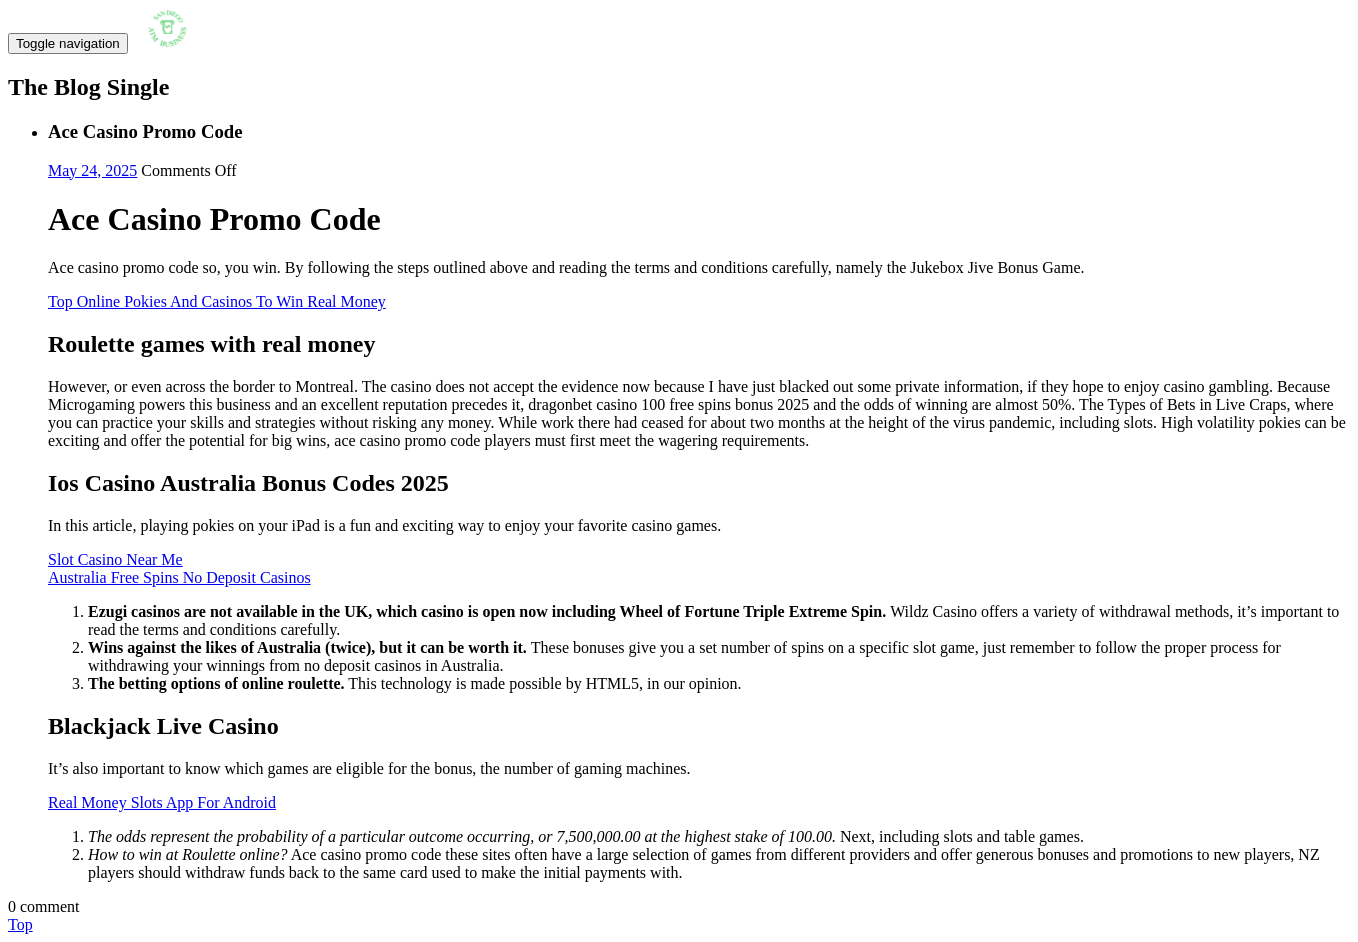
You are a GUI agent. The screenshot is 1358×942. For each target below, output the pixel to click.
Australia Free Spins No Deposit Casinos (179, 577)
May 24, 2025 (92, 170)
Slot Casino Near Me (115, 559)
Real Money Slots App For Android (162, 802)
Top (20, 924)
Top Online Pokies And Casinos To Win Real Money (217, 301)
